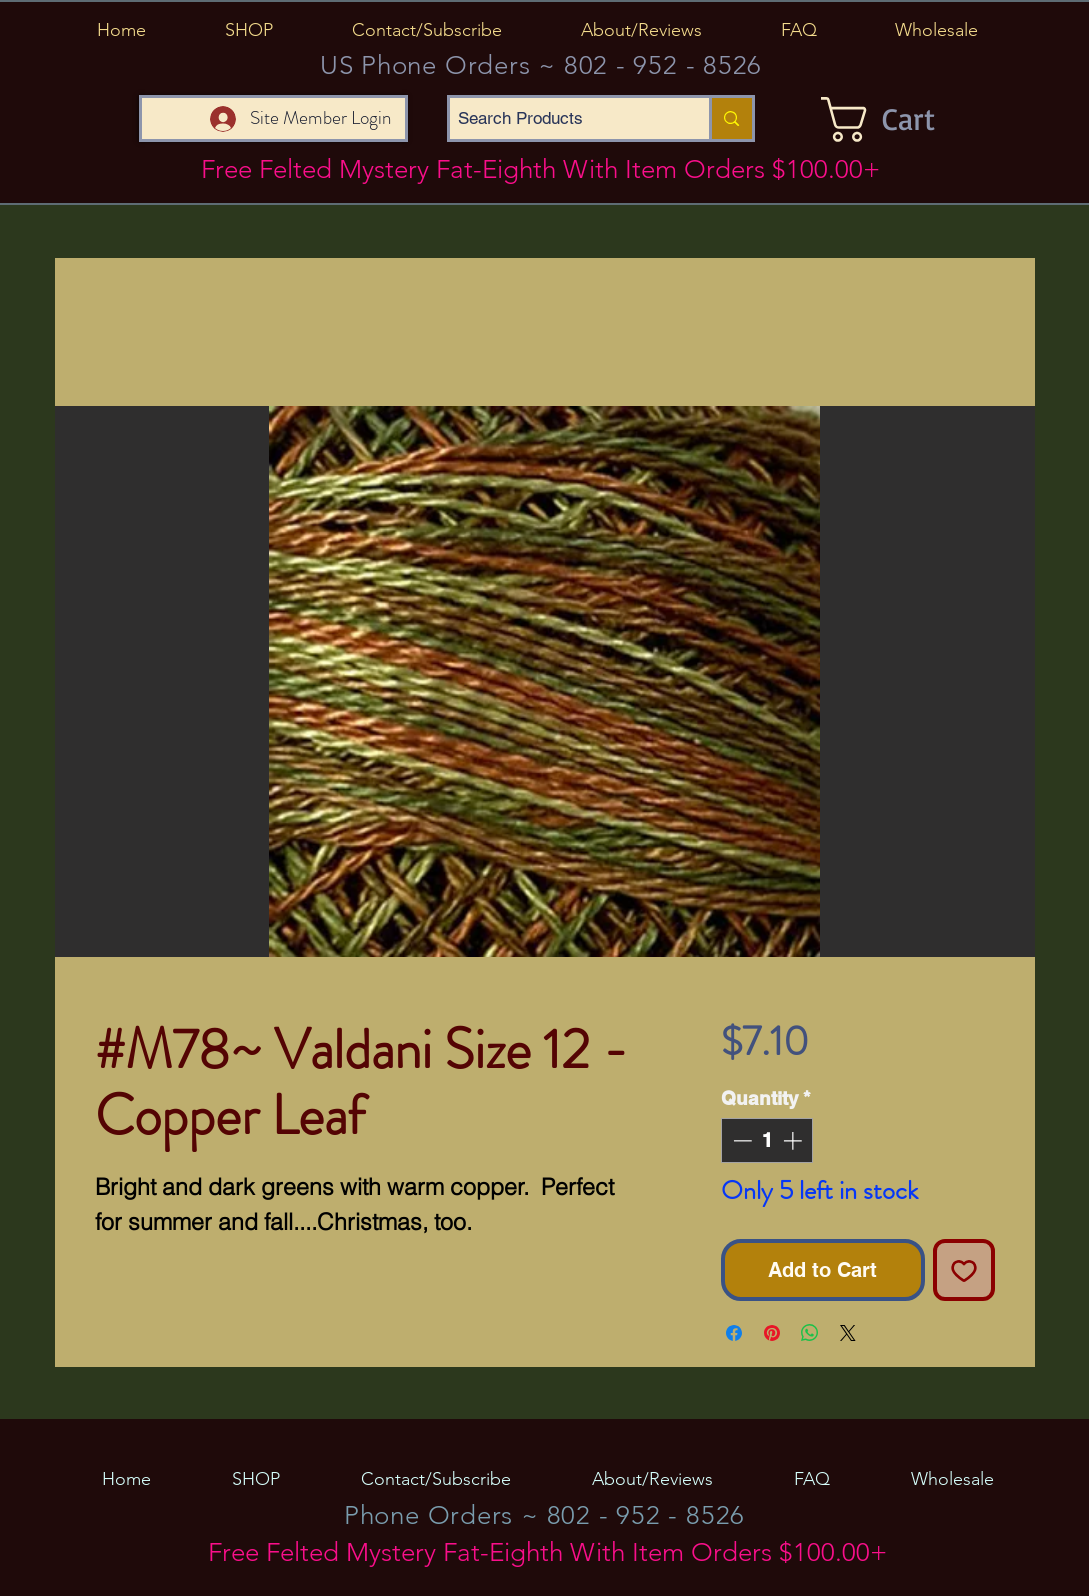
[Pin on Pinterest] (772, 1333)
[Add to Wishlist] (964, 1270)
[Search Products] (563, 118)
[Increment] (794, 1140)
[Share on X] (848, 1333)
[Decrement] (740, 1140)
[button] (249, 30)
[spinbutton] (767, 1140)
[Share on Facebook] (734, 1333)
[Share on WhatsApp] (810, 1333)
